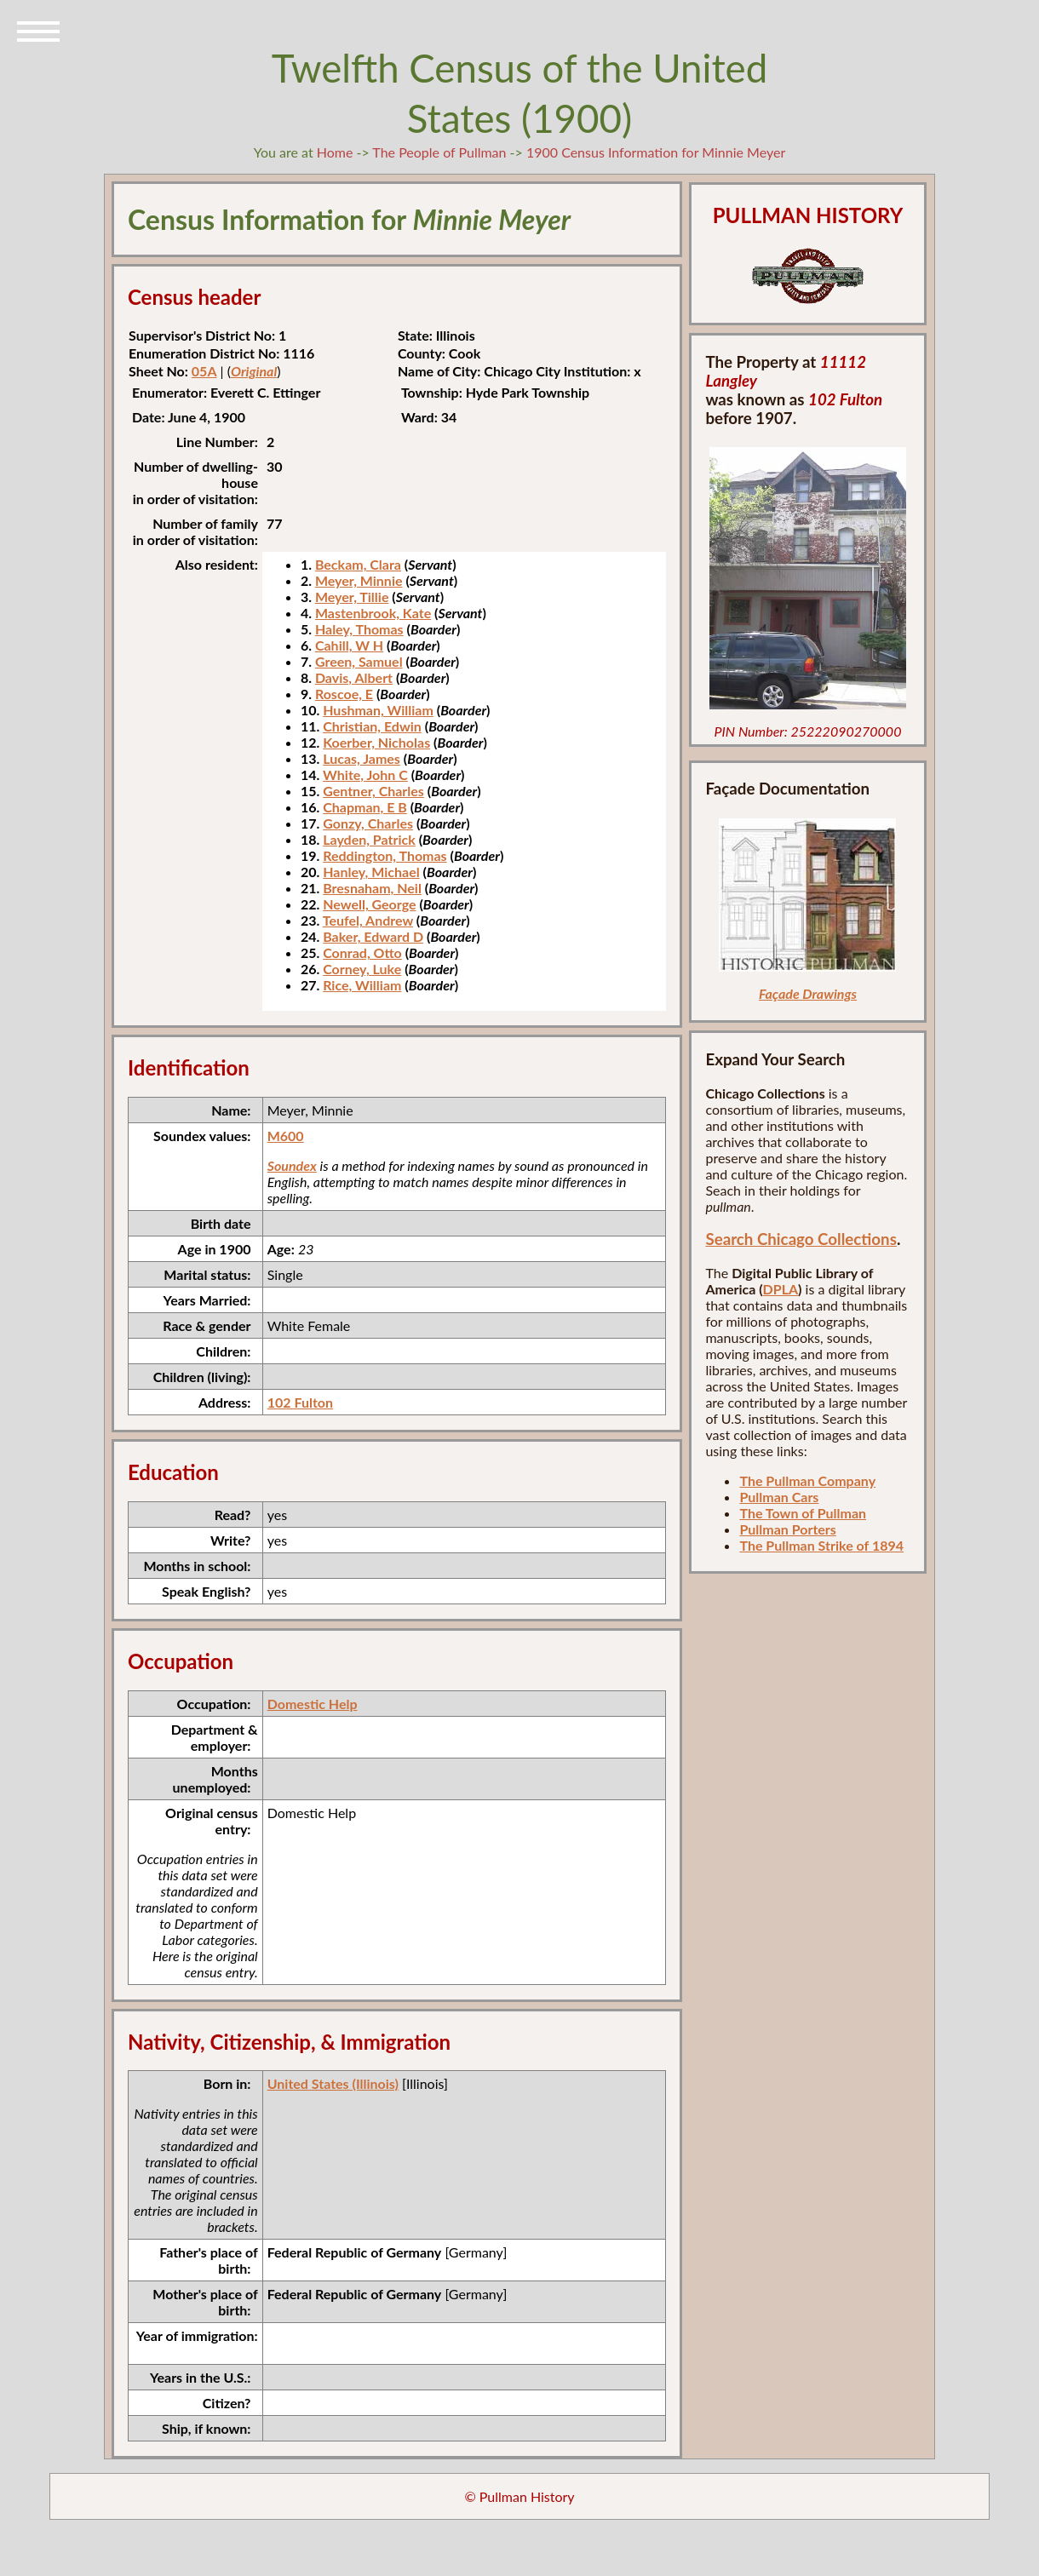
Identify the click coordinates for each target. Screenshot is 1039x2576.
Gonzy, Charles (368, 823)
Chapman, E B (365, 807)
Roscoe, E (344, 694)
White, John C (365, 774)
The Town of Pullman (802, 1513)
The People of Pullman (439, 152)
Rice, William (362, 985)
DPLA (781, 1289)
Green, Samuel (359, 661)
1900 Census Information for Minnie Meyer (655, 152)
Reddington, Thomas (384, 855)
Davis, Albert (354, 677)
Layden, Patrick (369, 839)
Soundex (292, 1165)
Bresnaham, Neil (372, 888)
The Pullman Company (807, 1480)
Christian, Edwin (372, 726)
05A (204, 371)
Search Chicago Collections (800, 1239)
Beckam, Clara (358, 564)
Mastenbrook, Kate (373, 613)
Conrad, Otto (362, 952)
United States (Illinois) (333, 2083)
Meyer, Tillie (352, 596)
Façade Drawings (808, 993)
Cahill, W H (349, 645)
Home (335, 152)
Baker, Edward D (373, 936)
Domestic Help (312, 1703)
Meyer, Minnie (359, 580)
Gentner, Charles (373, 791)
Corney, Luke (362, 969)
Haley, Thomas (359, 629)
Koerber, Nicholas (376, 742)
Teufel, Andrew (368, 920)
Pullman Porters (787, 1529)
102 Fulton (300, 1402)
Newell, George (369, 904)
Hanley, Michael (371, 871)
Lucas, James (361, 758)
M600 (285, 1135)
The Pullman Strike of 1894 (821, 1545)
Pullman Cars (778, 1497)
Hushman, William (378, 710)
